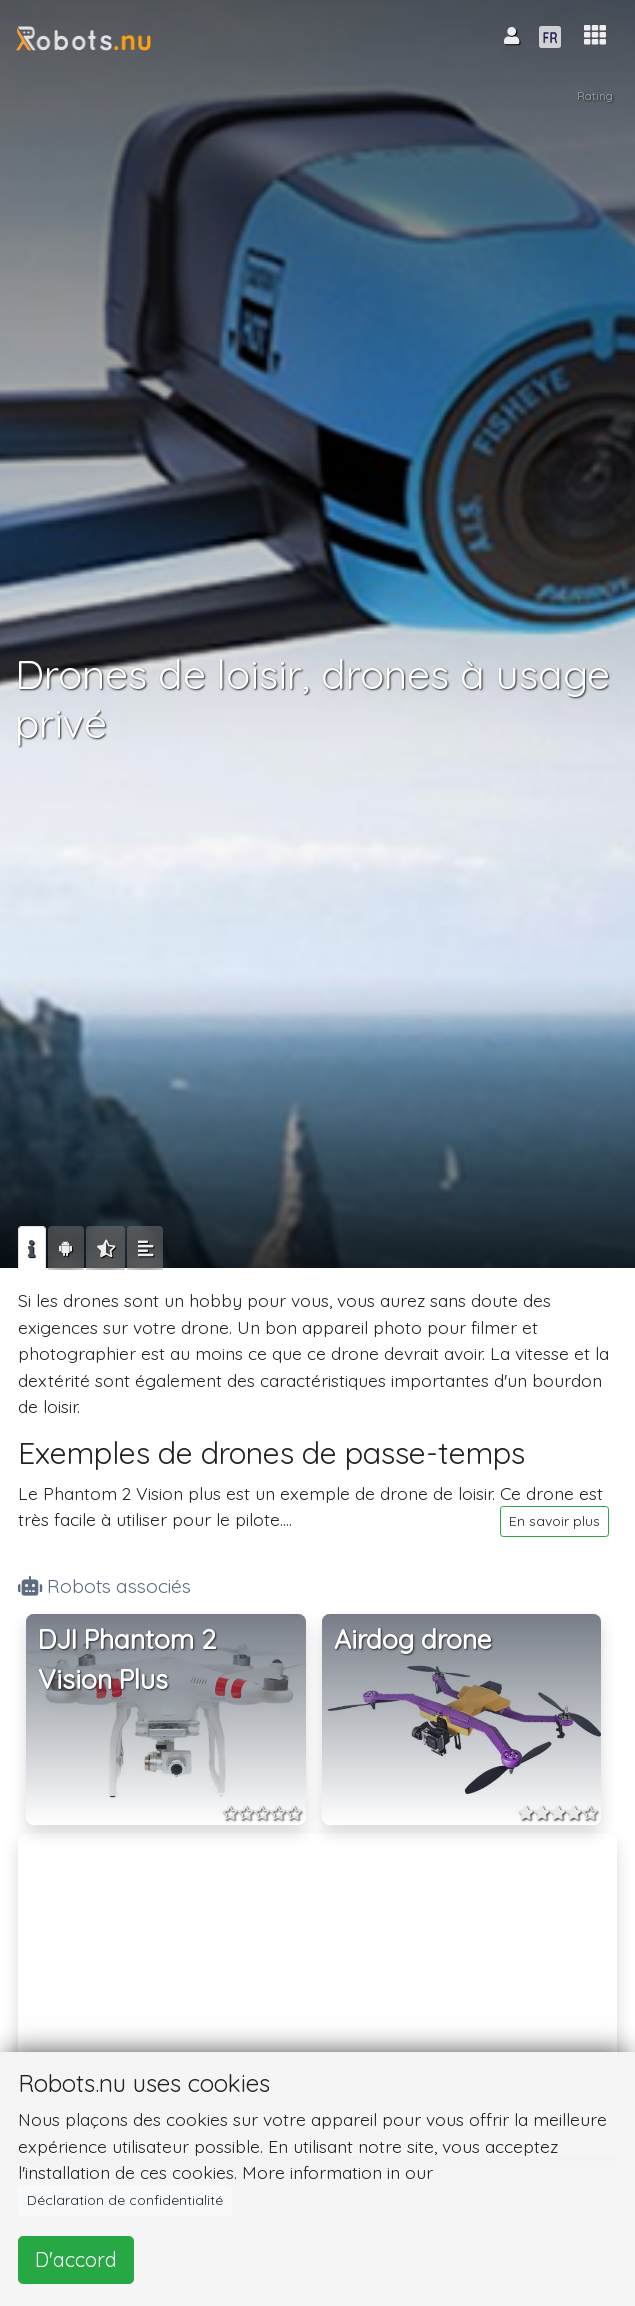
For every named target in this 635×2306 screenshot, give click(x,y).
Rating (595, 95)
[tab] (32, 1248)
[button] (595, 35)
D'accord (76, 2259)
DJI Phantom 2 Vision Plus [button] (127, 1659)
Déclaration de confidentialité (125, 2200)
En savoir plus (554, 1521)
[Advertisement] (318, 1981)
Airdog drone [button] (412, 1639)
